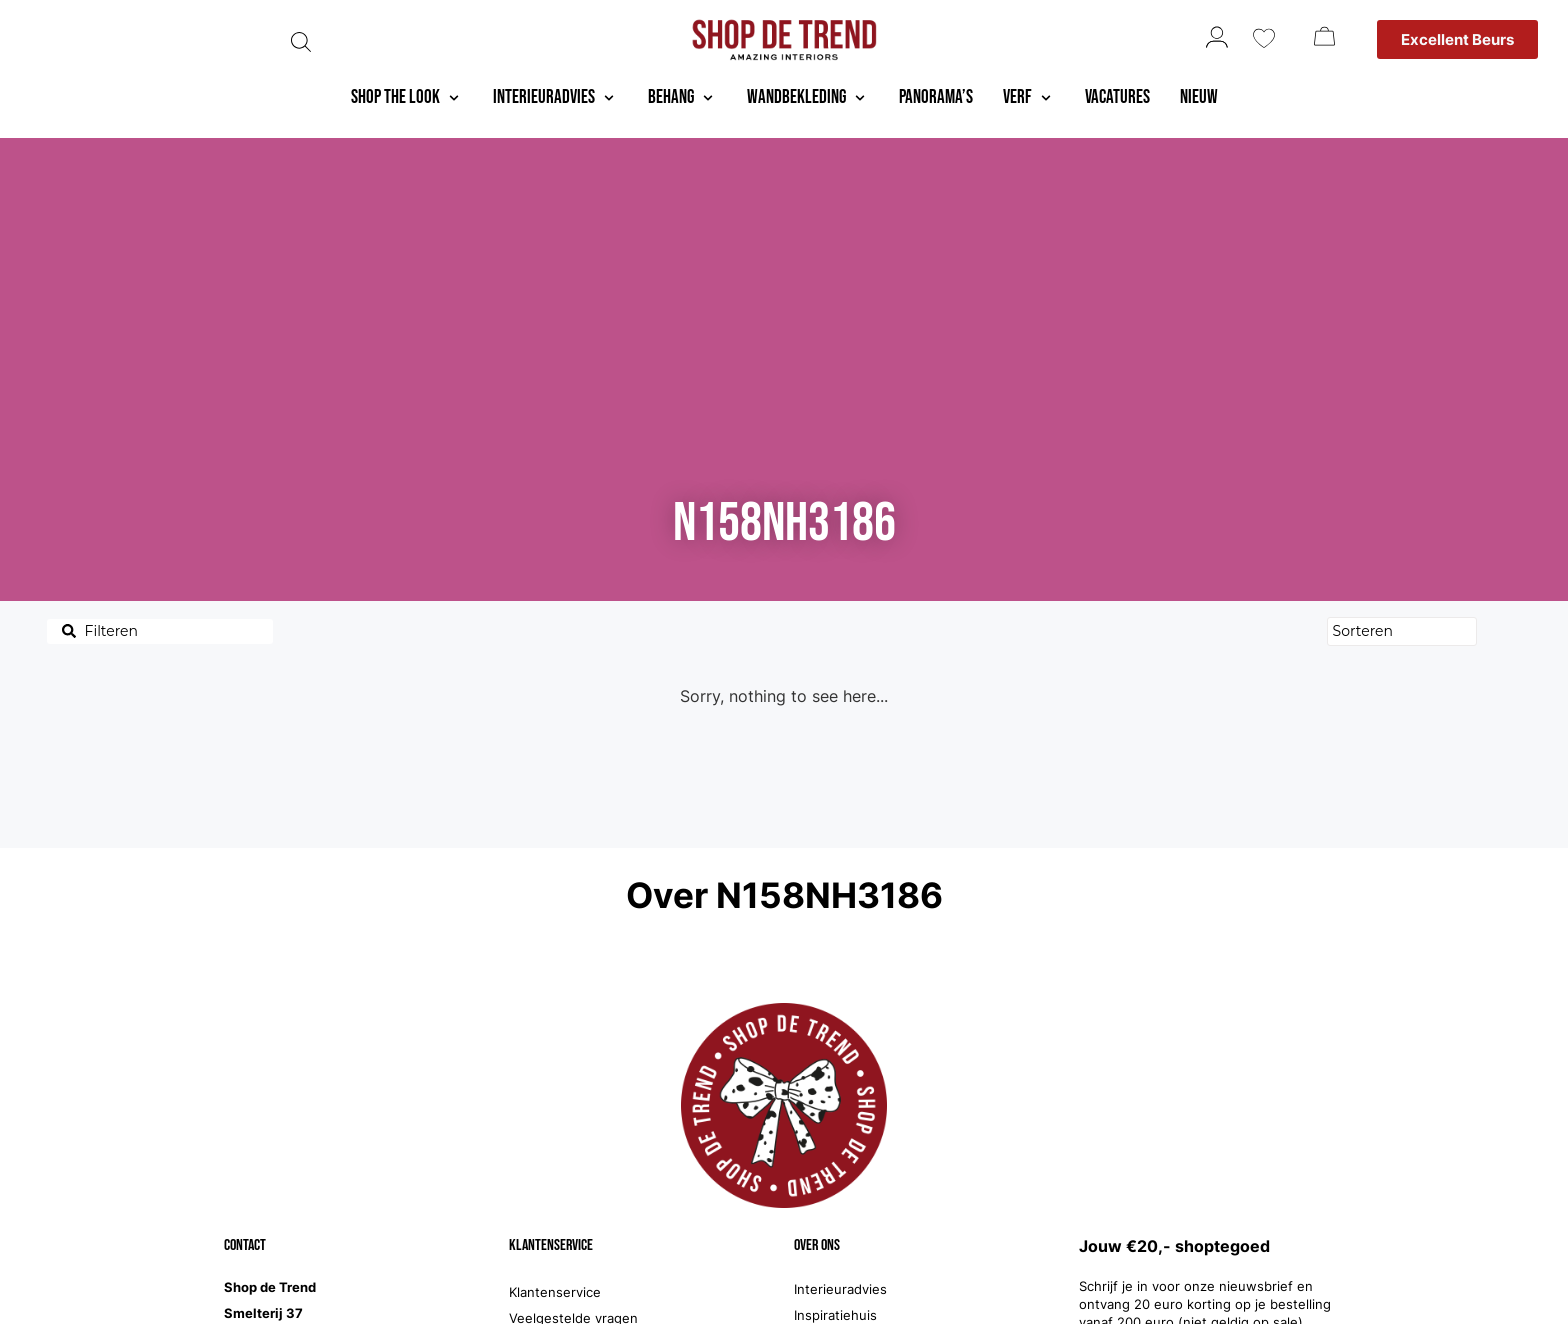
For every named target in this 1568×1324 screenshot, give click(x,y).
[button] (407, 98)
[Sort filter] (1402, 631)
